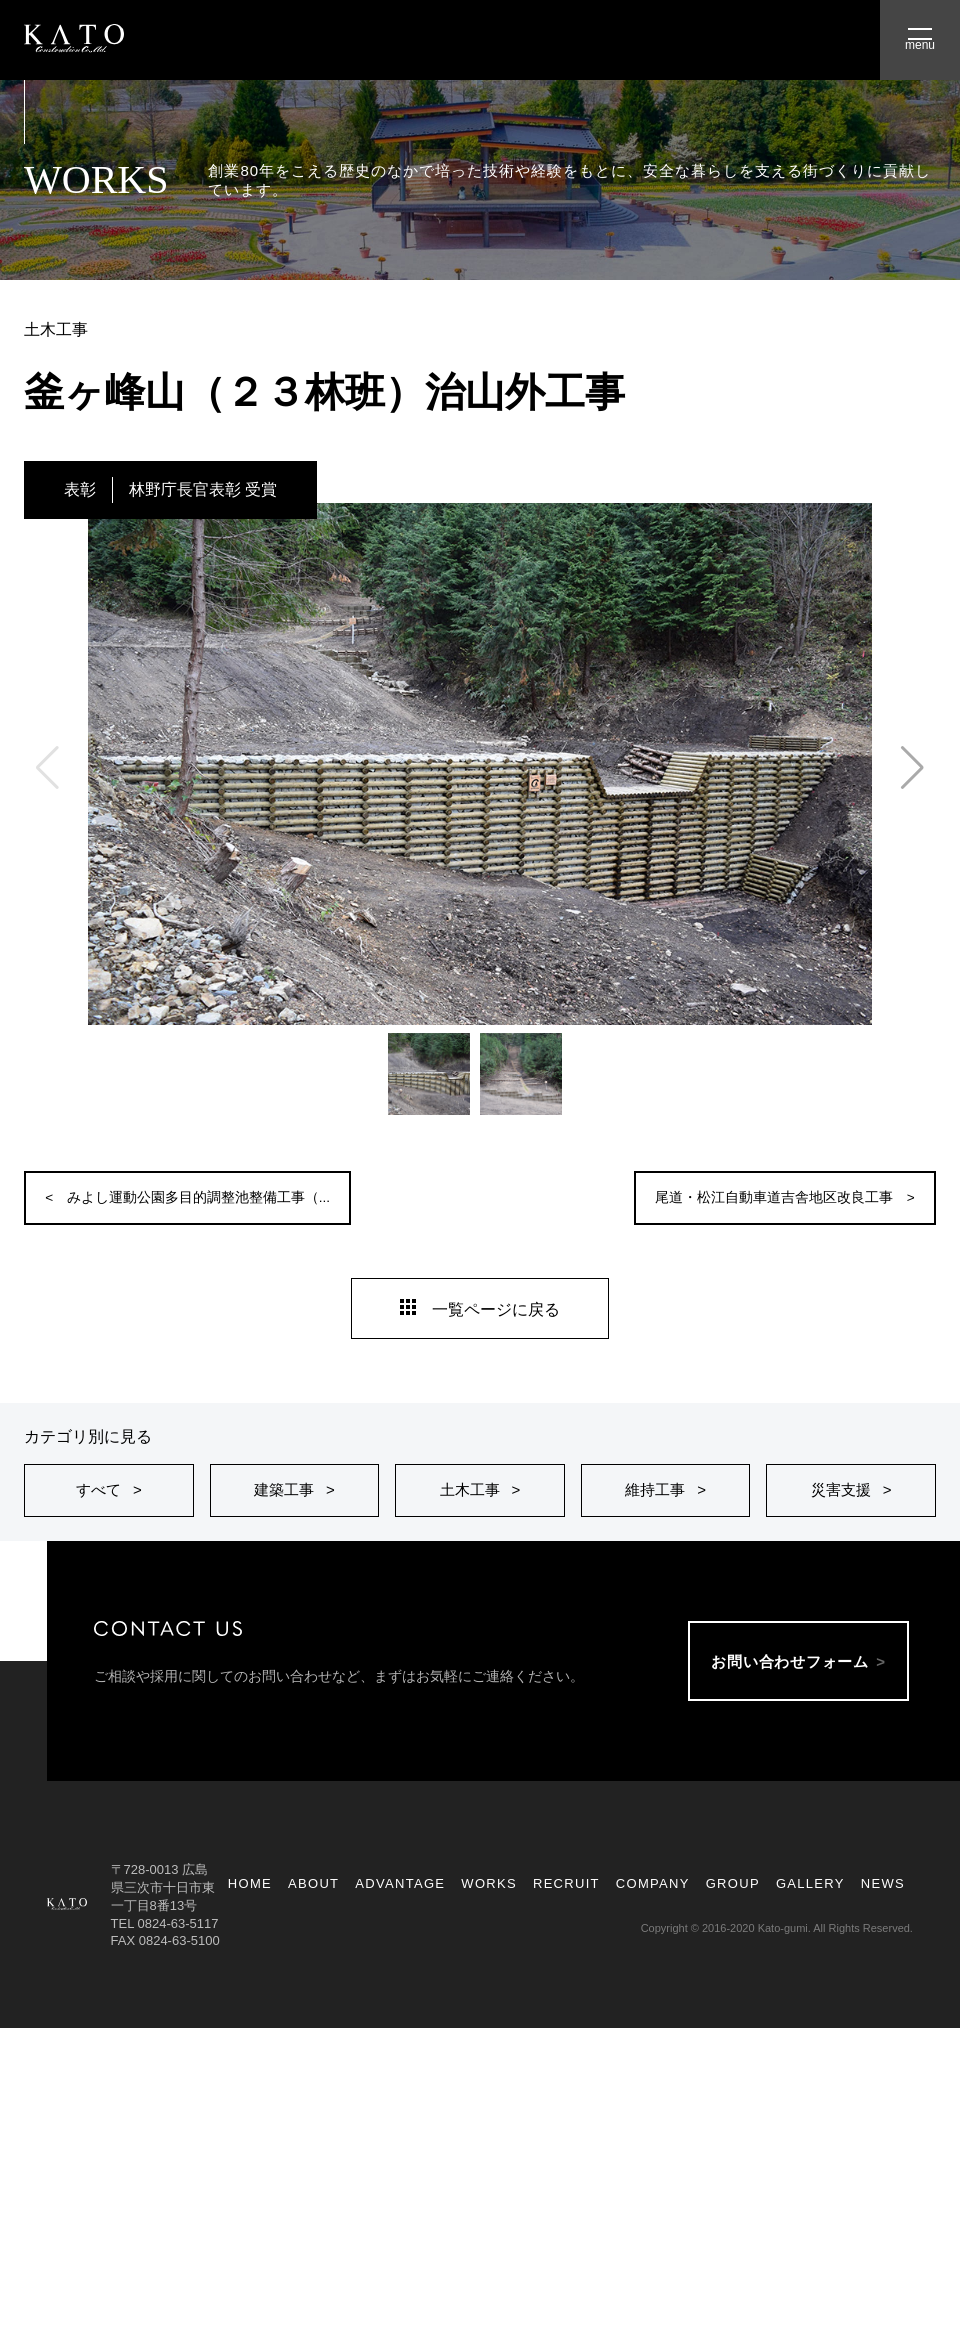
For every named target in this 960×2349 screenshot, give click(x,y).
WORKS (489, 1907)
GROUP (733, 1907)
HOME (250, 1907)
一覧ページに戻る (480, 1299)
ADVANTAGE (400, 1907)
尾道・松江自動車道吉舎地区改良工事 (741, 1198)
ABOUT (313, 1907)
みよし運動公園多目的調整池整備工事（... (233, 1198)
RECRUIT (566, 1907)
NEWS (883, 1907)
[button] (912, 768)
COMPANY (653, 1907)
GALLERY (810, 1907)
